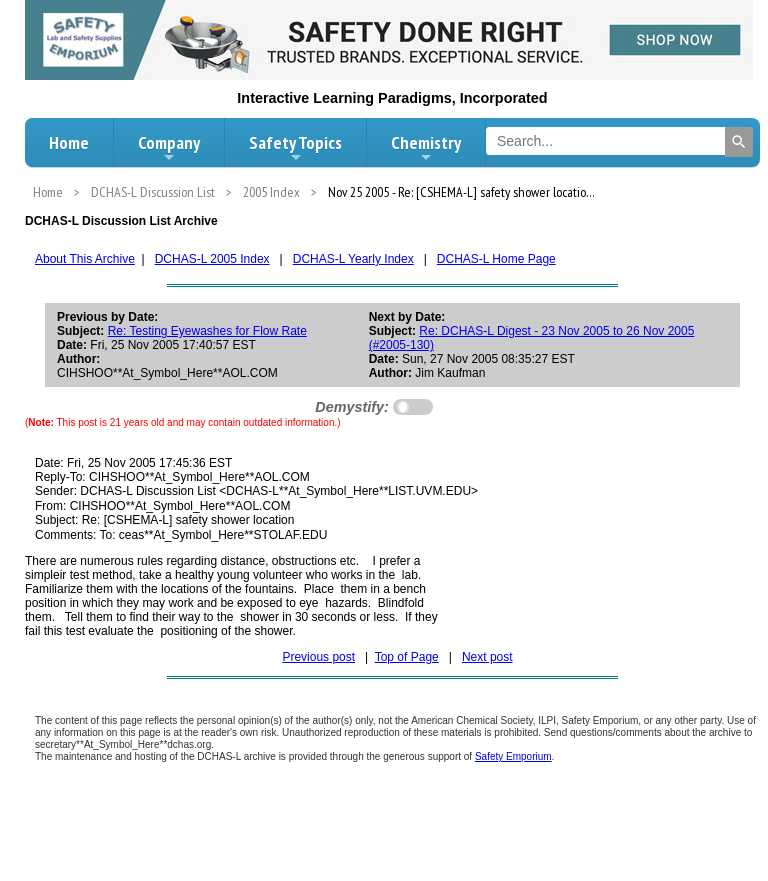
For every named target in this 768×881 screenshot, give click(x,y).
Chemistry (426, 148)
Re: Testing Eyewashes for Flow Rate (207, 331)
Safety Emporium (513, 756)
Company (169, 148)
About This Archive (85, 259)
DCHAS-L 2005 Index (212, 259)
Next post (487, 657)
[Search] (739, 142)
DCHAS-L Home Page (496, 259)
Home (69, 142)
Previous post (318, 657)
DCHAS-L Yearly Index (353, 259)
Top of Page (407, 657)
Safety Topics (295, 148)
